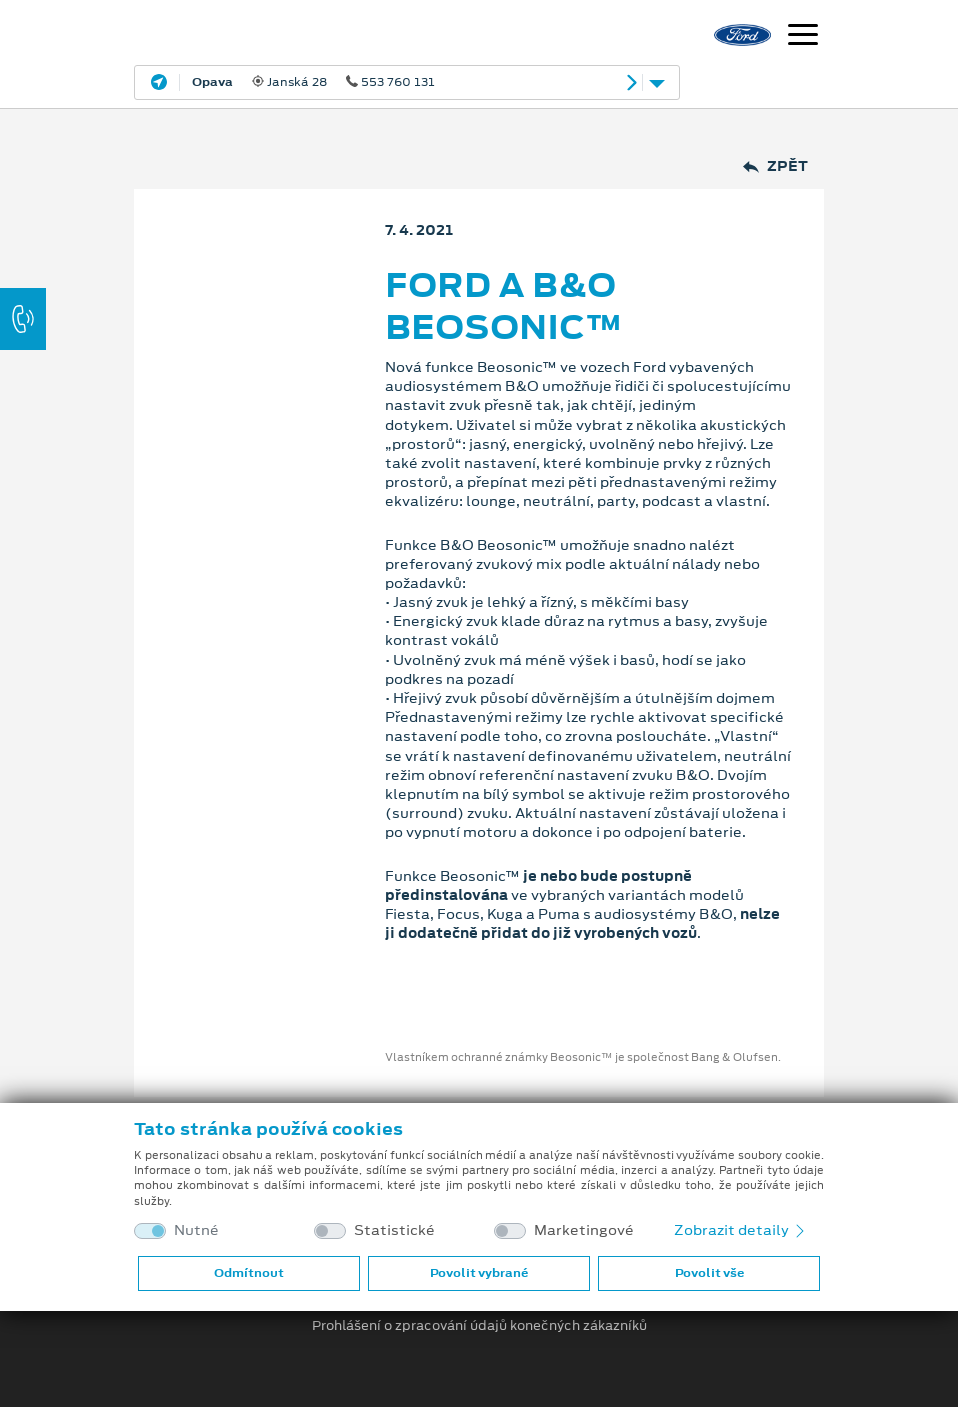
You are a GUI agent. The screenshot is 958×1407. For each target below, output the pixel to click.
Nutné (196, 1230)
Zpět (775, 166)
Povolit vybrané (479, 1273)
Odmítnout (249, 1273)
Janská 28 (313, 82)
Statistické (394, 1230)
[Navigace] (803, 37)
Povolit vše (709, 1273)
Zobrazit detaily (741, 1230)
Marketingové (584, 1230)
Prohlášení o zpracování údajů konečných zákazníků (479, 1326)
